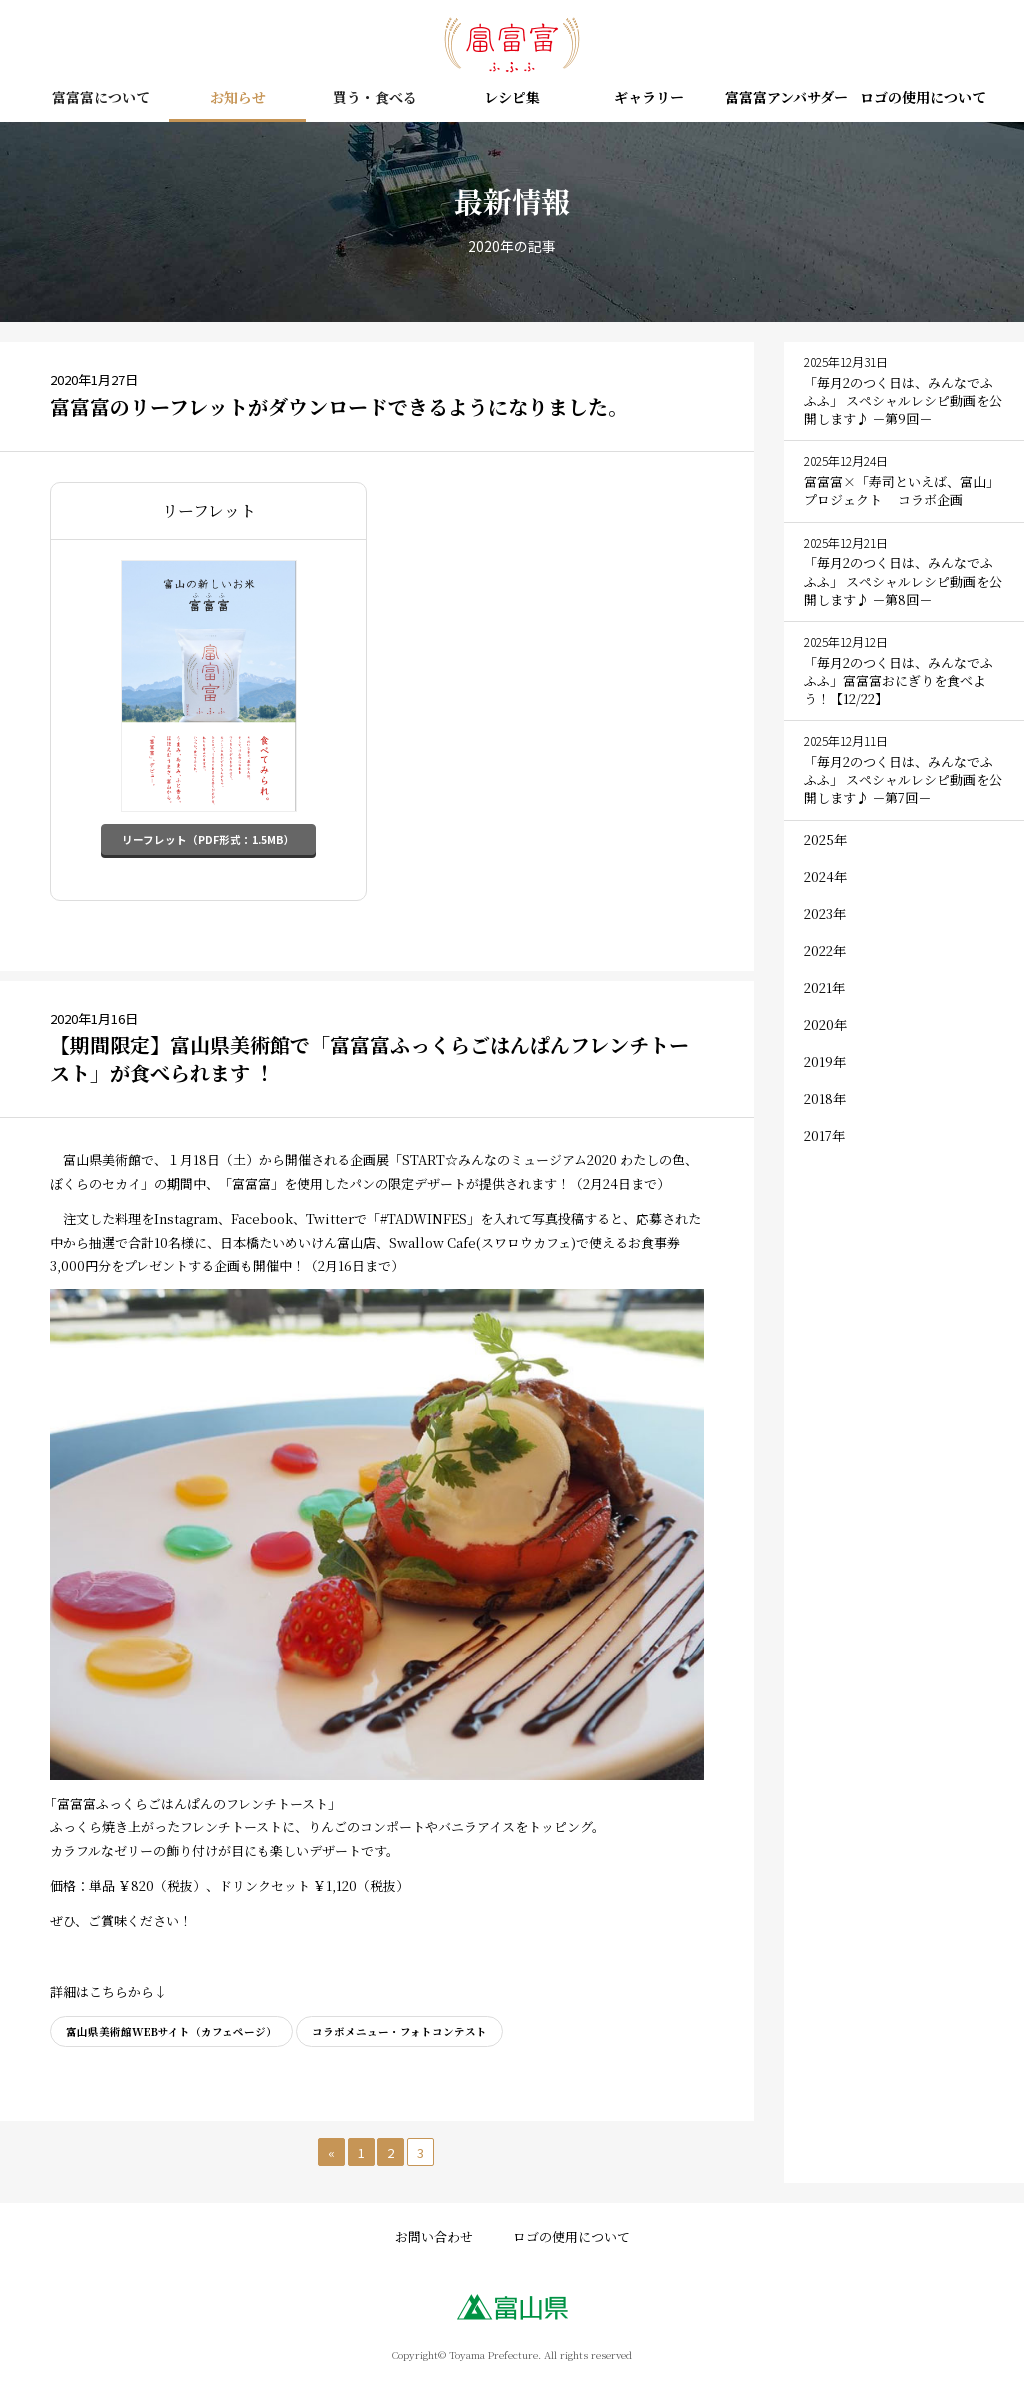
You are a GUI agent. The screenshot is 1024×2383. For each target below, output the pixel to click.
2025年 (825, 839)
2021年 (824, 987)
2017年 (824, 1135)
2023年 (825, 913)
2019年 (825, 1061)
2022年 (825, 950)
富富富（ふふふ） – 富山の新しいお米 (512, 45)
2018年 (825, 1098)
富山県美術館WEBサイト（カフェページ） (171, 2029)
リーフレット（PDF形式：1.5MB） (208, 839)
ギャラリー (649, 98)
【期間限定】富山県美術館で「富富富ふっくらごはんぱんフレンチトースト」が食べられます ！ (369, 1057)
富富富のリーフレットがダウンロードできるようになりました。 (339, 406)
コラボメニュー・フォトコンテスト (399, 2029)
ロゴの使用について (923, 98)
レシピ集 (512, 98)
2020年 (825, 1024)
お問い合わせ (434, 2234)
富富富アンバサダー (786, 98)
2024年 (825, 876)
